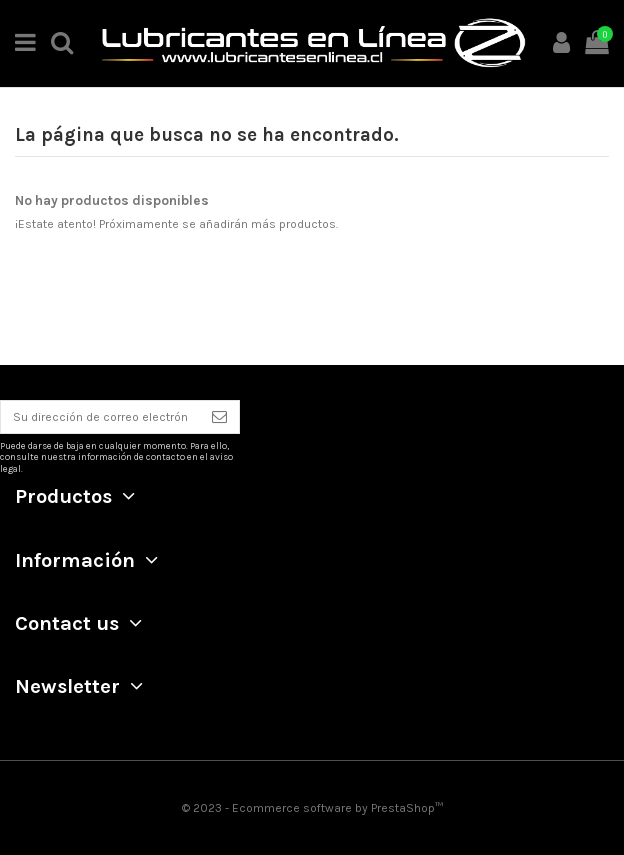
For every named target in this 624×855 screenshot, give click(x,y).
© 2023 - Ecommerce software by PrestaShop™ (312, 808)
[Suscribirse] (219, 417)
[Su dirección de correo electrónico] (100, 417)
